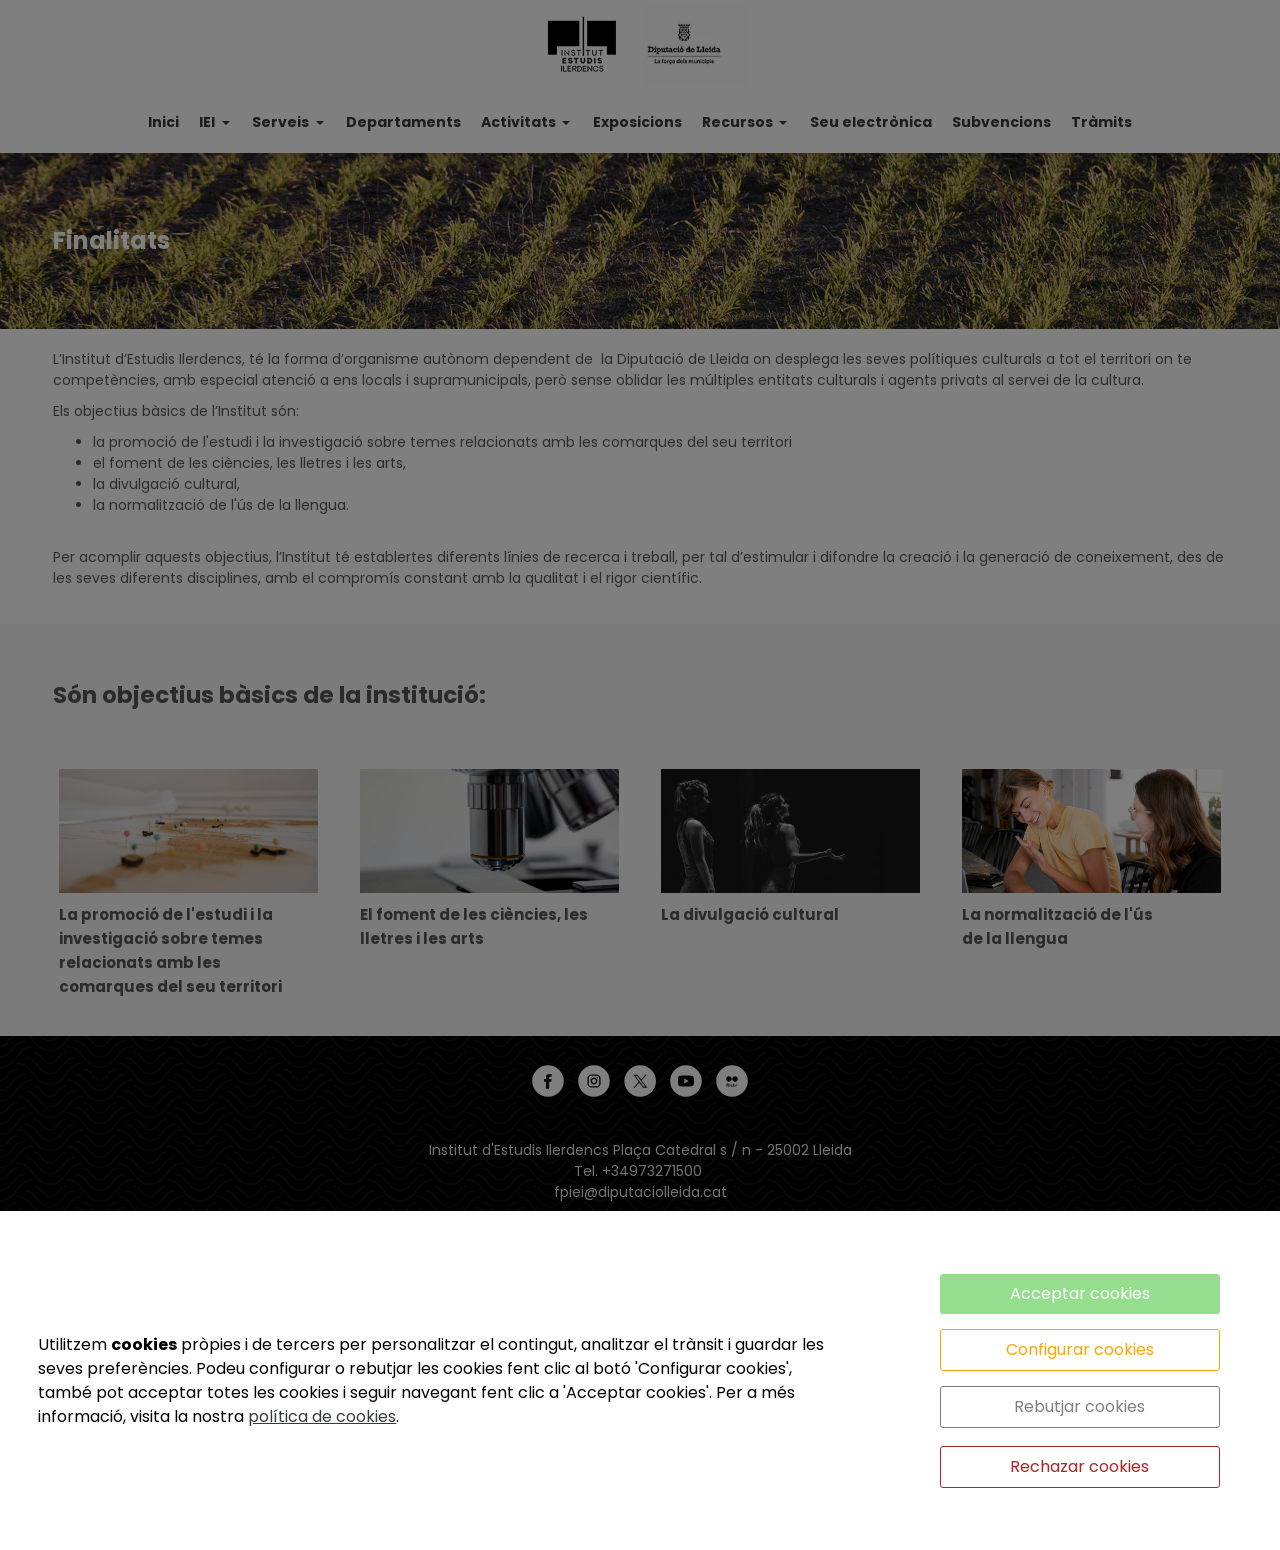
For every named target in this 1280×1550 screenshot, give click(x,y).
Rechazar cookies (1079, 1466)
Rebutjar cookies (1079, 1406)
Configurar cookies (1080, 1349)
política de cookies (322, 1416)
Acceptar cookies (1080, 1293)
